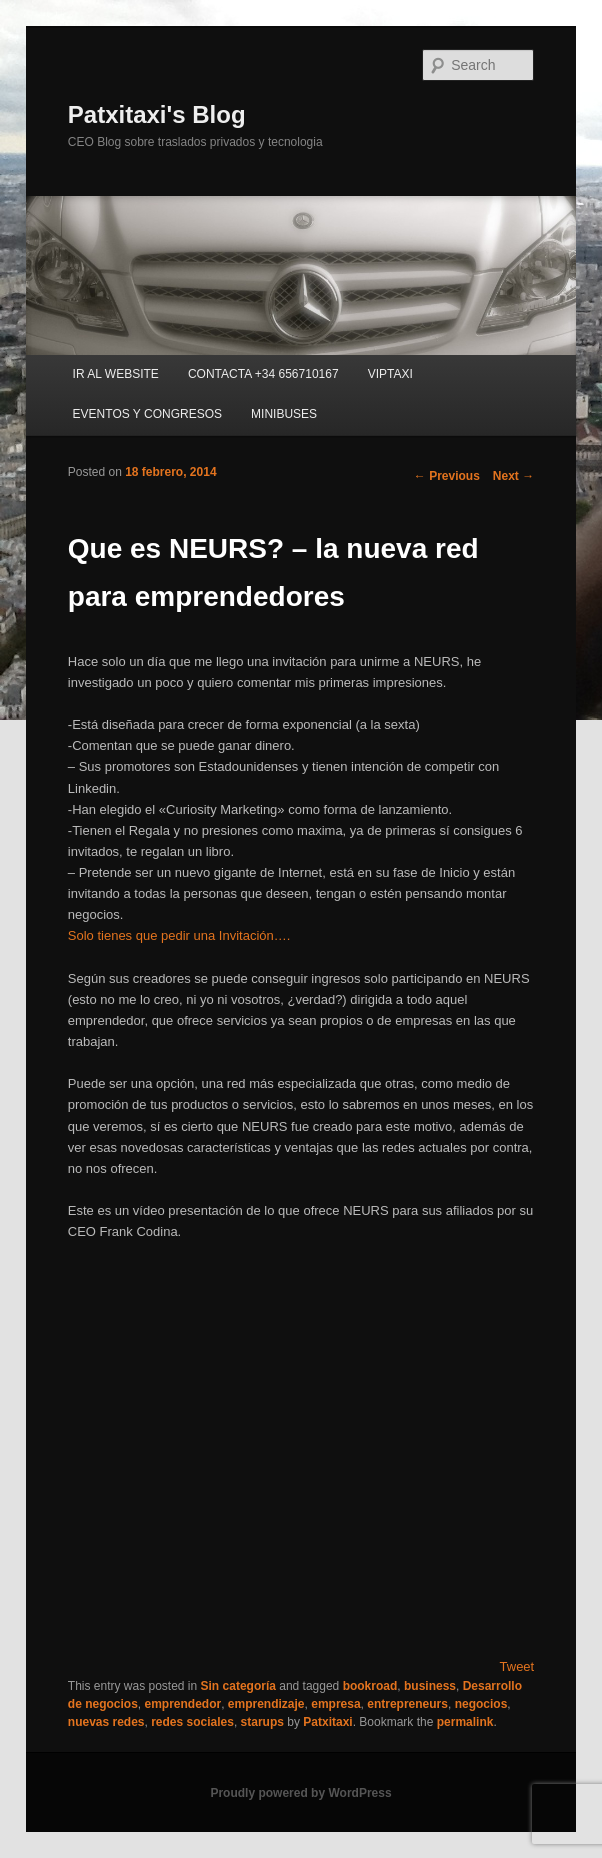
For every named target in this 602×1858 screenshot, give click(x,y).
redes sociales (192, 1722)
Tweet (517, 1666)
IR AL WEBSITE (116, 374)
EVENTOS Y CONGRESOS (147, 414)
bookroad (370, 1686)
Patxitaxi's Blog (157, 114)
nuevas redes (106, 1722)
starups (262, 1722)
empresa (335, 1704)
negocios (481, 1704)
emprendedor (182, 1704)
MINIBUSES (284, 414)
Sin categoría (238, 1686)
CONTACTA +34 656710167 (263, 374)
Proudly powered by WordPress (300, 1793)
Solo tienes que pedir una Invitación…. (179, 935)
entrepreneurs (407, 1704)
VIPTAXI (390, 374)
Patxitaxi (327, 1722)
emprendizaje (266, 1704)
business (430, 1686)
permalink (465, 1722)
